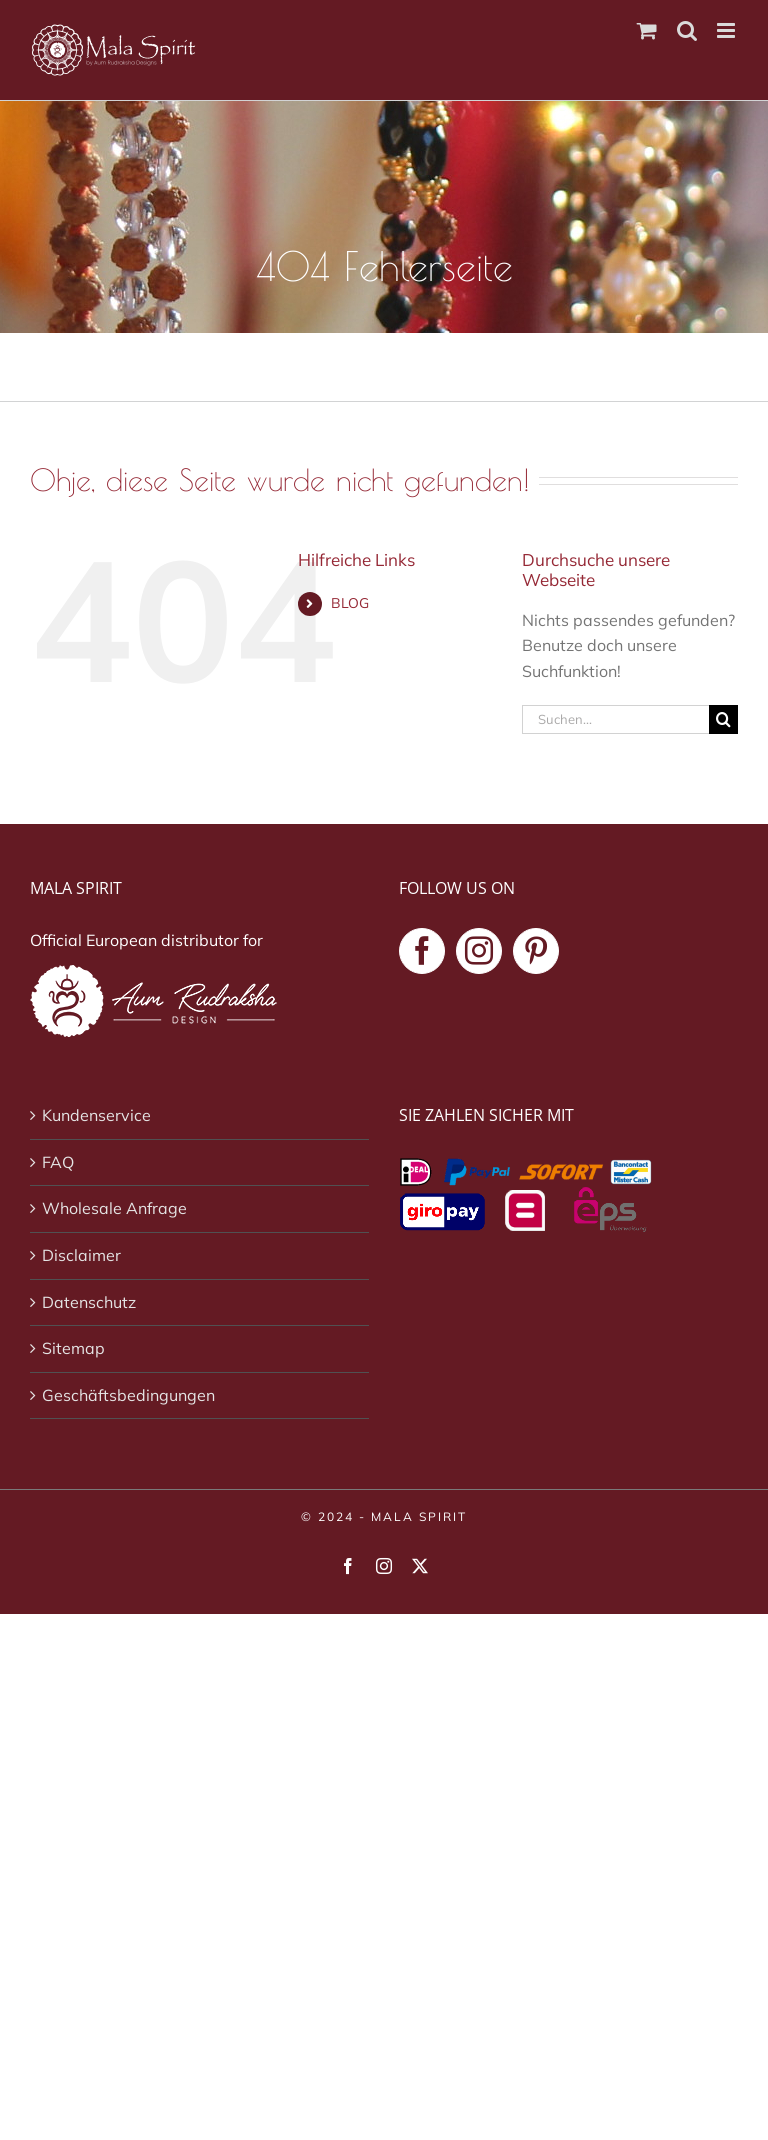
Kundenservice (96, 1115)
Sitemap (73, 1348)
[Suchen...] (615, 719)
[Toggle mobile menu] (727, 30)
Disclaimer (81, 1255)
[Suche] (723, 719)
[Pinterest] (536, 951)
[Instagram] (479, 951)
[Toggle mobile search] (687, 30)
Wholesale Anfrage (114, 1208)
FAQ (58, 1162)
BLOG (350, 603)
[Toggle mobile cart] (647, 30)
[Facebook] (422, 951)
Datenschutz (89, 1302)
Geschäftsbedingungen (128, 1395)
